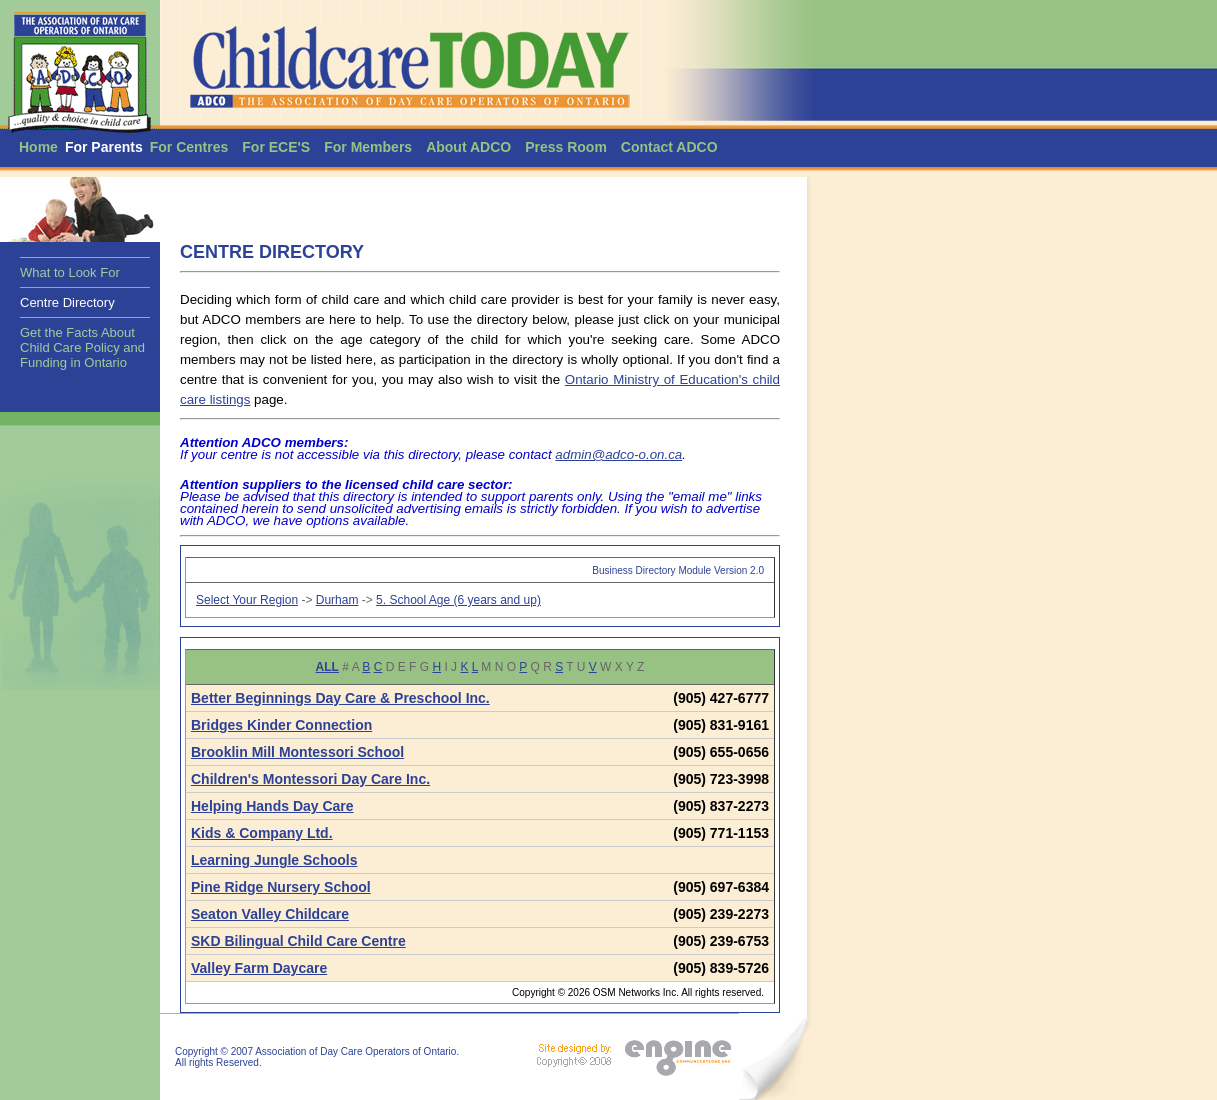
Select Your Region (247, 600)
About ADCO (468, 147)
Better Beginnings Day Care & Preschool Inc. (340, 698)
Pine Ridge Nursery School (281, 887)
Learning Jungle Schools (274, 860)
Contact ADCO (669, 147)
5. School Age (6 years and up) (458, 600)
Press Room (566, 147)
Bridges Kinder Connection (281, 725)
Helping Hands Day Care (272, 806)
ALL (327, 667)
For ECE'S (276, 147)
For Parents (104, 147)
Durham (337, 600)
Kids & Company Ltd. (262, 833)
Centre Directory (67, 302)
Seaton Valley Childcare (270, 914)
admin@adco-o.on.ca (618, 454)
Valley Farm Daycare (259, 968)
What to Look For (70, 272)
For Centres (189, 147)
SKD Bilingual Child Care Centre (298, 941)
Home (38, 147)
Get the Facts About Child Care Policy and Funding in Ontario (82, 347)
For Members (368, 147)
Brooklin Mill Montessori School (297, 752)
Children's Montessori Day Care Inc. (310, 779)
